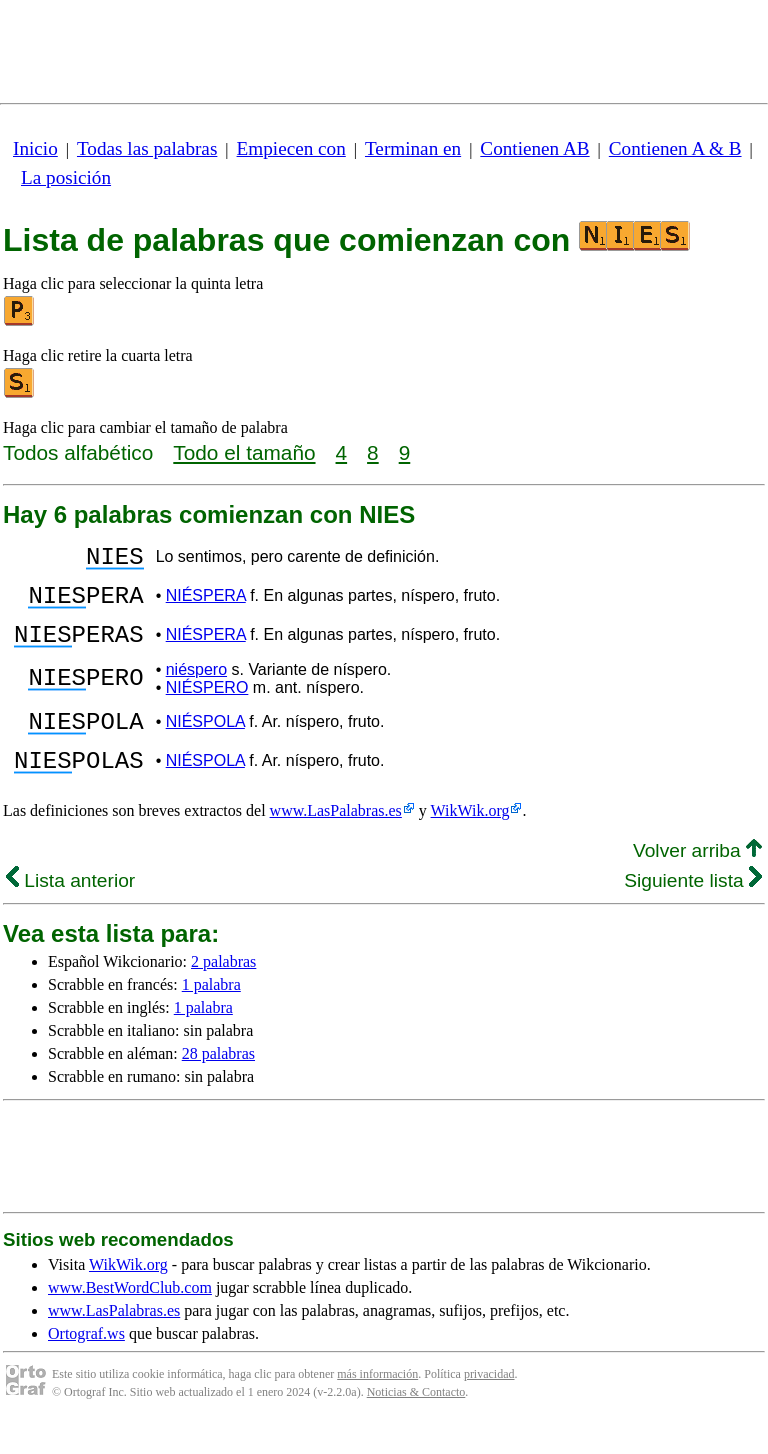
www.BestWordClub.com (130, 1317)
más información (377, 1404)
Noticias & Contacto (416, 1422)
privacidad (489, 1404)
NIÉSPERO (207, 705)
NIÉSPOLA (205, 742)
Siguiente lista (693, 910)
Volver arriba (697, 880)
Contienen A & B (675, 148)
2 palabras (223, 991)
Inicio (35, 148)
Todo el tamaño (244, 452)
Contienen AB (534, 148)
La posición (66, 177)
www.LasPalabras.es (336, 840)
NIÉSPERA (206, 604)
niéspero (196, 687)
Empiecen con (291, 148)
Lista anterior (70, 910)
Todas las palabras (147, 148)
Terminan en (413, 148)
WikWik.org (470, 840)
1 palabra (211, 1014)
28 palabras (218, 1083)
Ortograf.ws (86, 1363)
